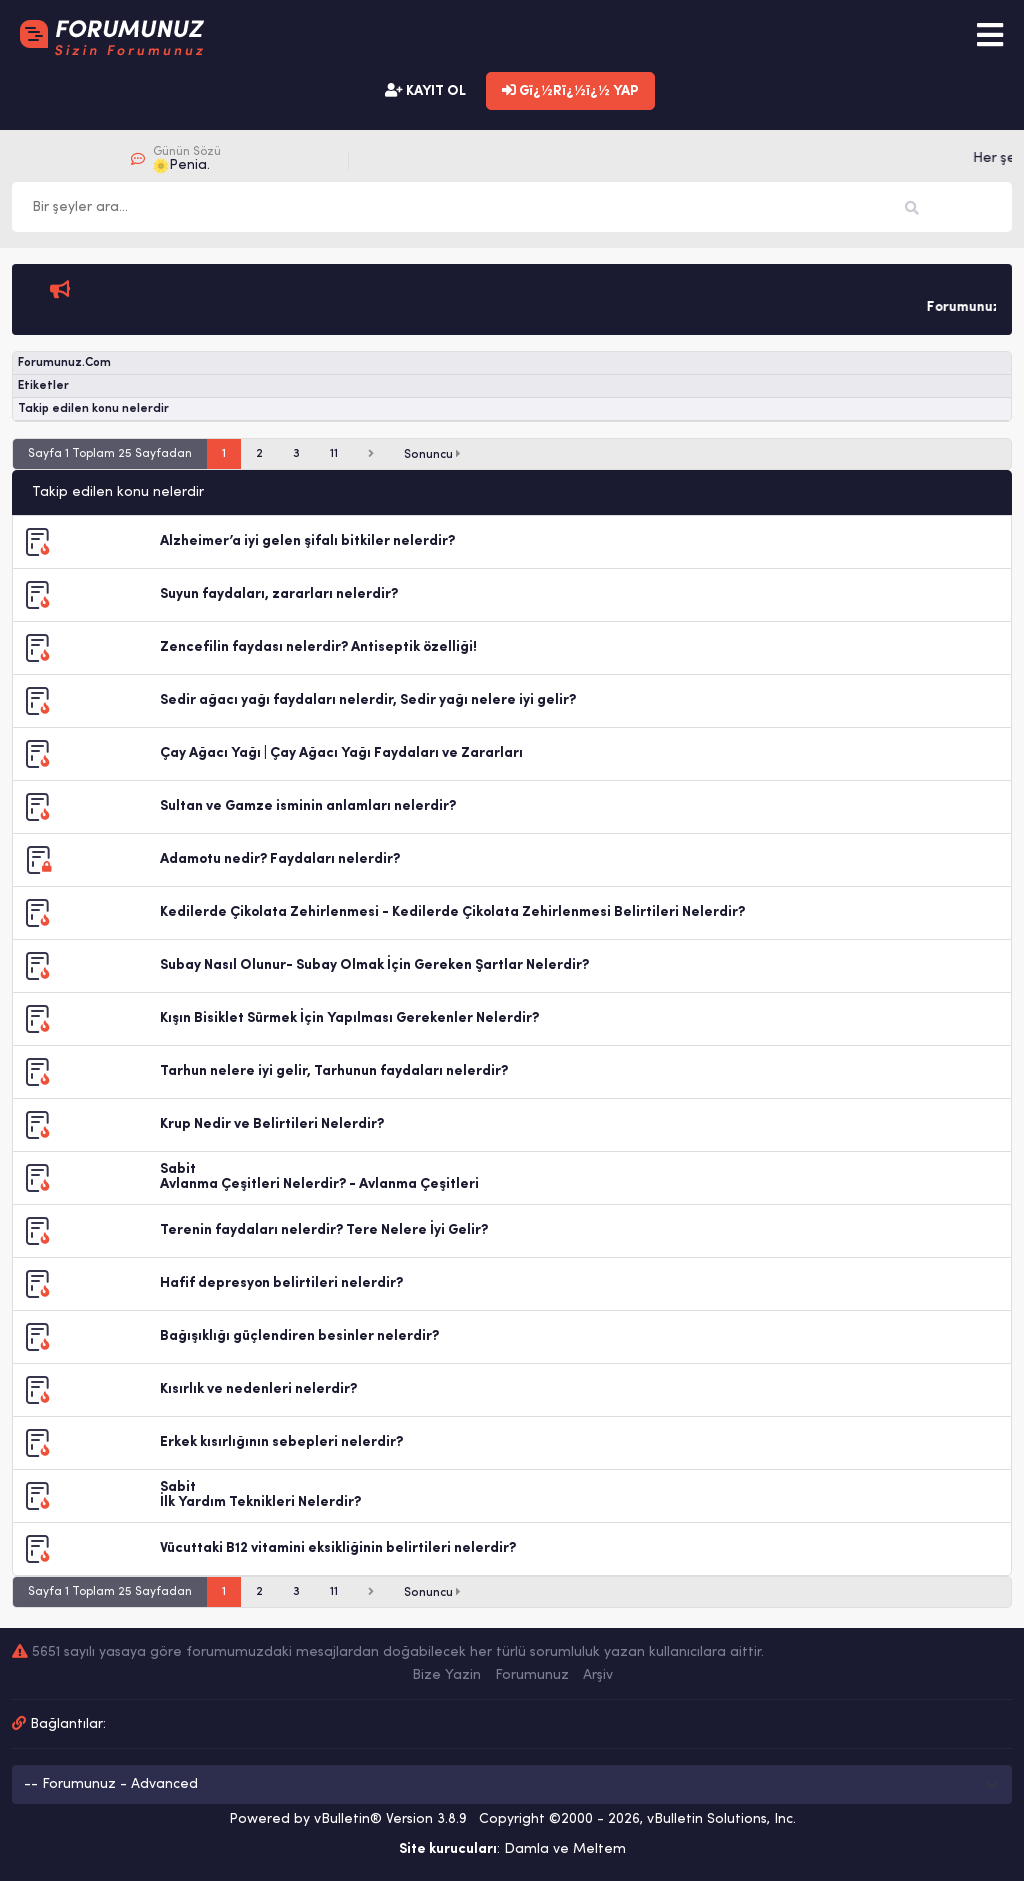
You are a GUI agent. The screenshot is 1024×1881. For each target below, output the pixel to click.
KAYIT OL (425, 91)
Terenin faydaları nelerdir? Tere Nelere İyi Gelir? (324, 1230)
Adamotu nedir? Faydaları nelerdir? (280, 859)
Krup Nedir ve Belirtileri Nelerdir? (272, 1124)
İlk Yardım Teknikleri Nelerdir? (260, 1502)
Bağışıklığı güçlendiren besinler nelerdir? (299, 1336)
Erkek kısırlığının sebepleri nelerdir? (281, 1442)
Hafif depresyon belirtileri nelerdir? (281, 1283)
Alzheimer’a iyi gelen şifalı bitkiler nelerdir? (307, 541)
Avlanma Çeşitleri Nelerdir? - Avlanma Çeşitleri (319, 1184)
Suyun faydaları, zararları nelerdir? (279, 594)
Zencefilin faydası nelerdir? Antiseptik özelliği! (318, 647)
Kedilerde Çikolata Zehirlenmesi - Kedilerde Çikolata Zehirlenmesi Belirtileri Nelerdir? (452, 912)
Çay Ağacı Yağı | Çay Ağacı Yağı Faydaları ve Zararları (341, 753)
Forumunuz (532, 1675)
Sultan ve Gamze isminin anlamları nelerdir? (308, 806)
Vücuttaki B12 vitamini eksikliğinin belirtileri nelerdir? (338, 1548)
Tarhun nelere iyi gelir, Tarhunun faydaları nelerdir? (334, 1071)
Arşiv (598, 1675)
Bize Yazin (446, 1675)
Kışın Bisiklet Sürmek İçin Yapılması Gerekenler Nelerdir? (349, 1018)
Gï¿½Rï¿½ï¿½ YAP (570, 91)
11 (334, 454)
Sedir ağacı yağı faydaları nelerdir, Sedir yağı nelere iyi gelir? (368, 700)
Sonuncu (432, 454)
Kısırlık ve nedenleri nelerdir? (258, 1389)
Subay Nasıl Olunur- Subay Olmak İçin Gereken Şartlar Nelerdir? (374, 965)
